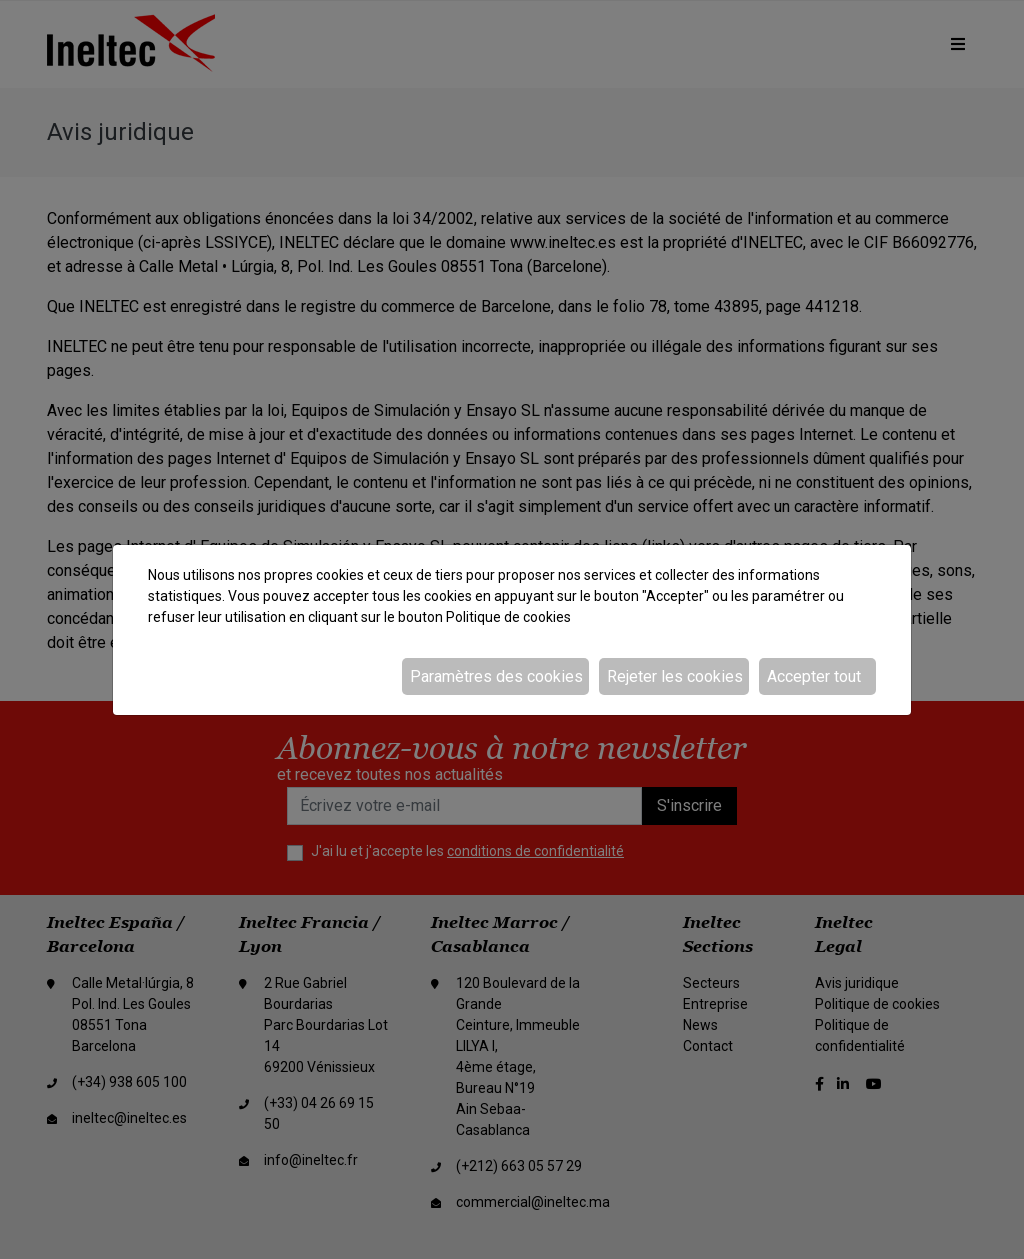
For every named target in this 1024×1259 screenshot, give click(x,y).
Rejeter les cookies (675, 676)
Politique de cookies (508, 617)
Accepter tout (814, 676)
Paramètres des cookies (496, 676)
